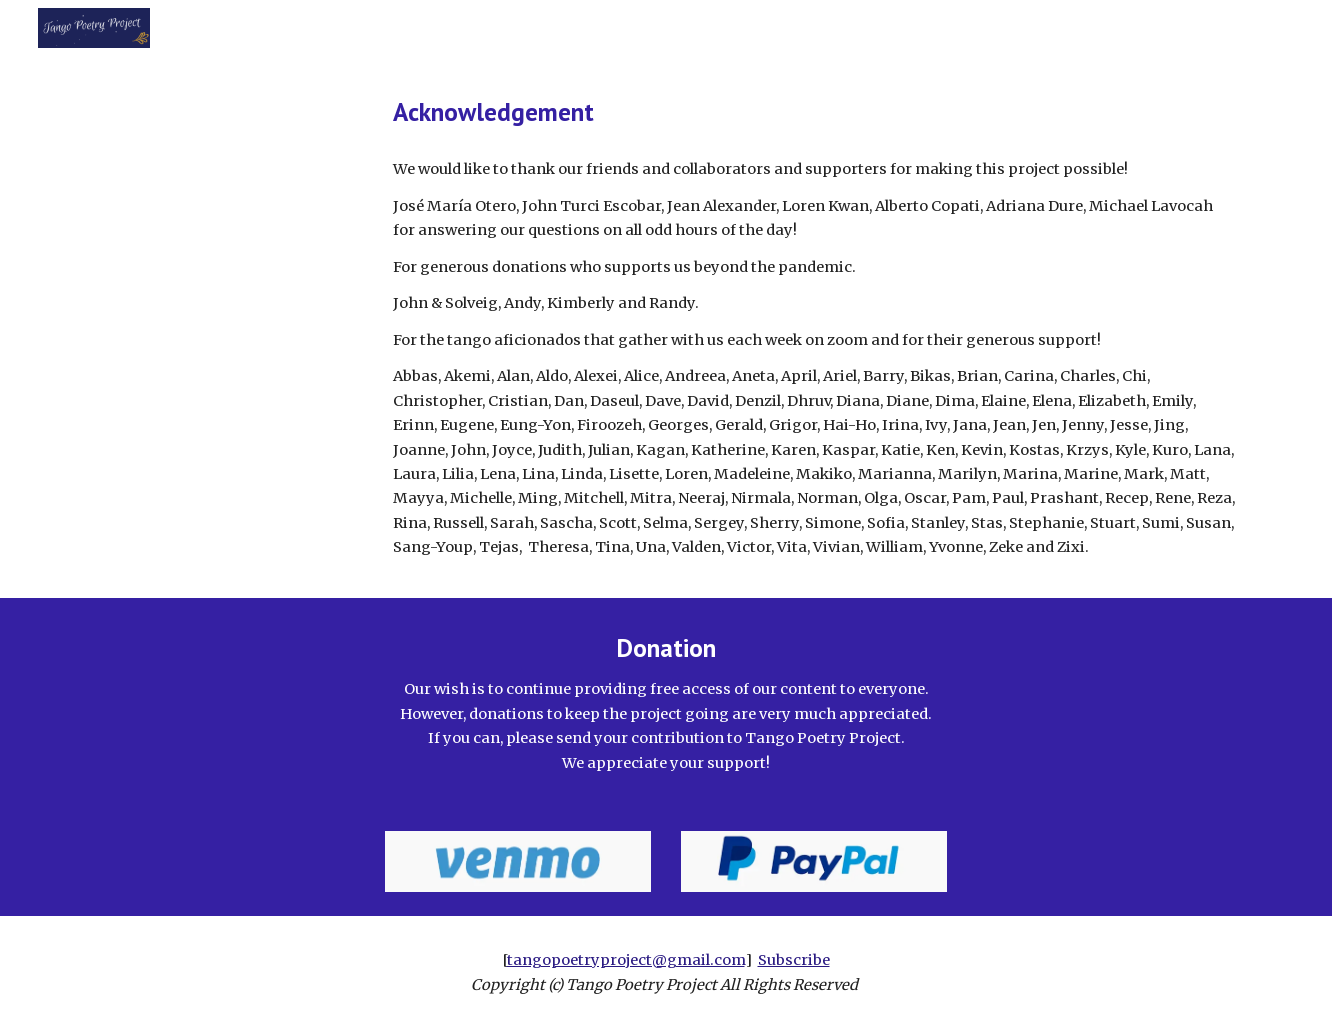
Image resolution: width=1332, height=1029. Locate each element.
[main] (814, 111)
